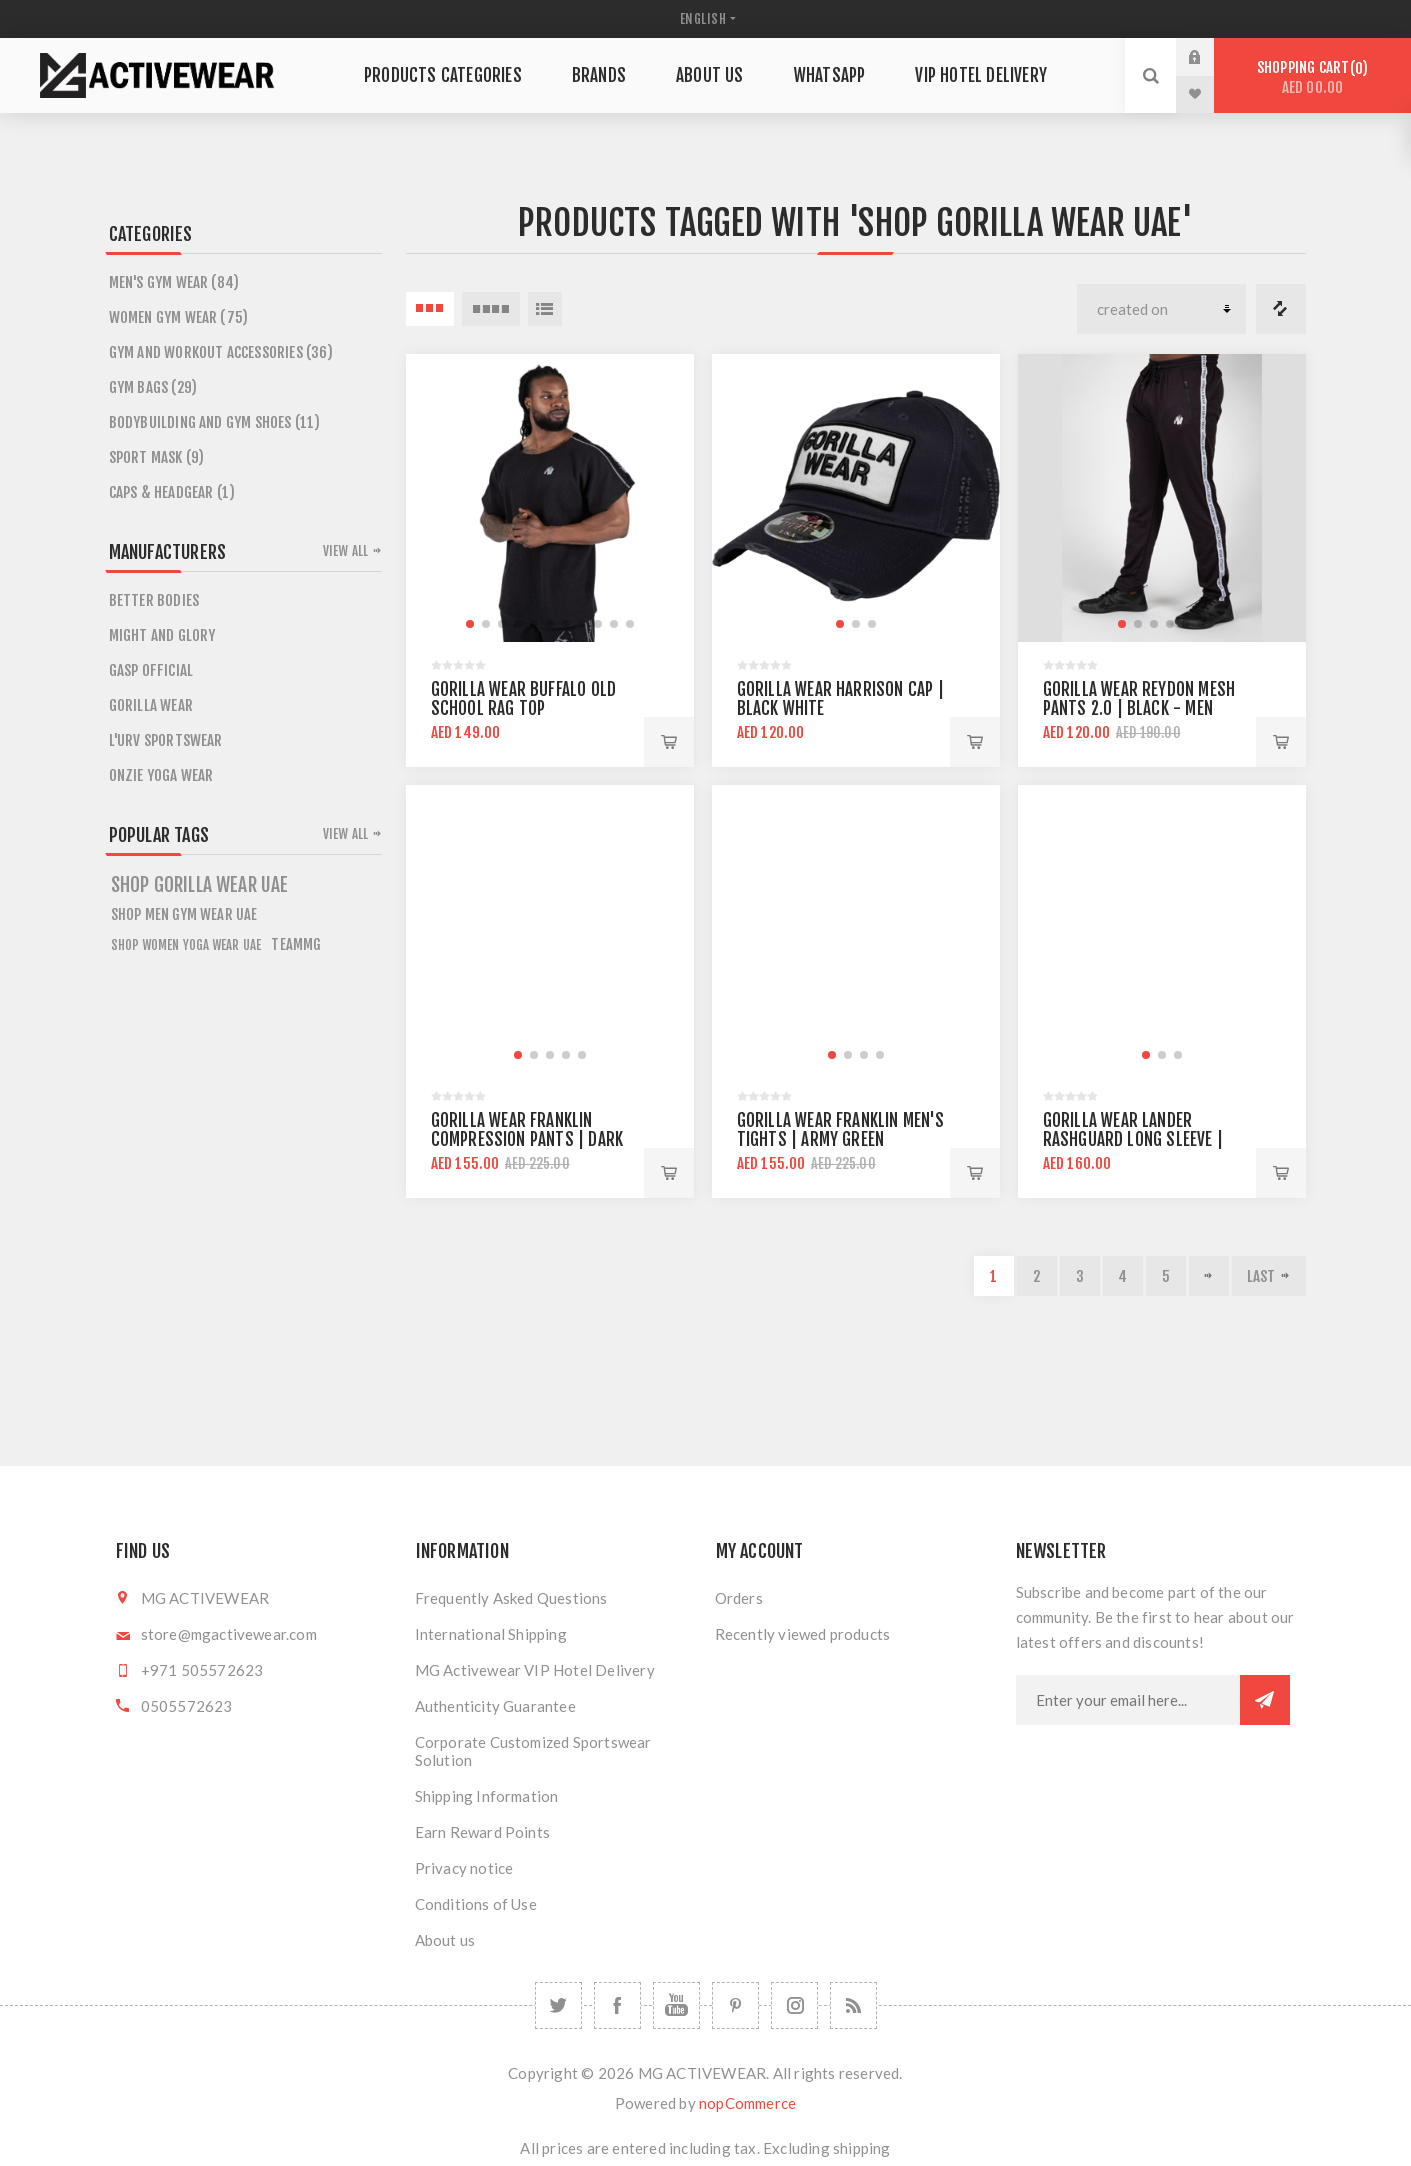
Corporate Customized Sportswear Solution (533, 1751)
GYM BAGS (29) (153, 387)
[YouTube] (676, 2005)
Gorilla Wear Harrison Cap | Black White (840, 699)
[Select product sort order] (1161, 309)
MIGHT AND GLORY (162, 635)
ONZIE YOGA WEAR (161, 775)
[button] (470, 624)
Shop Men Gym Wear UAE (184, 914)
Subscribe (1265, 1700)
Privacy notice (464, 1868)
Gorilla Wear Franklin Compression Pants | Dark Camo (527, 1139)
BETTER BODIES (154, 600)
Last (1261, 1276)
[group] (550, 498)
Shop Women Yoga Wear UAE (186, 945)
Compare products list (1281, 309)
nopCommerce (747, 2103)
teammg (296, 944)
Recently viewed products (803, 1634)
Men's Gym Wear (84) (174, 282)
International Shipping (491, 1634)
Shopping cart (1312, 77)
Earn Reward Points (483, 1832)
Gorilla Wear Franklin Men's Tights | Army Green (840, 1130)
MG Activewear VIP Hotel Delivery (535, 1670)
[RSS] (853, 2005)
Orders (739, 1598)
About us (445, 1940)
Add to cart (669, 742)
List (545, 309)
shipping (862, 2148)
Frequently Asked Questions (511, 1598)
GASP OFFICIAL (151, 670)
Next (1209, 1276)
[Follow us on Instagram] (794, 2005)
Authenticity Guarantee (495, 1706)
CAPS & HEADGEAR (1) (172, 492)
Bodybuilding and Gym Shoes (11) (215, 422)
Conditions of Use (476, 1904)
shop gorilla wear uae (200, 885)
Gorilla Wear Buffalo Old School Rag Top (524, 699)
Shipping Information (487, 1796)
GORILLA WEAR (151, 705)
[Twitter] (558, 2005)
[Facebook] (617, 2005)
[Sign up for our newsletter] (1128, 1700)
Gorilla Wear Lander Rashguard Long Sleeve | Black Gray (1133, 1139)
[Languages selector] (706, 19)
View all (346, 551)
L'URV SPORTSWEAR (166, 740)
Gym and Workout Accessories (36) (221, 352)
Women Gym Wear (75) (179, 317)
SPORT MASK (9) (157, 457)
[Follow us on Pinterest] (735, 2005)
